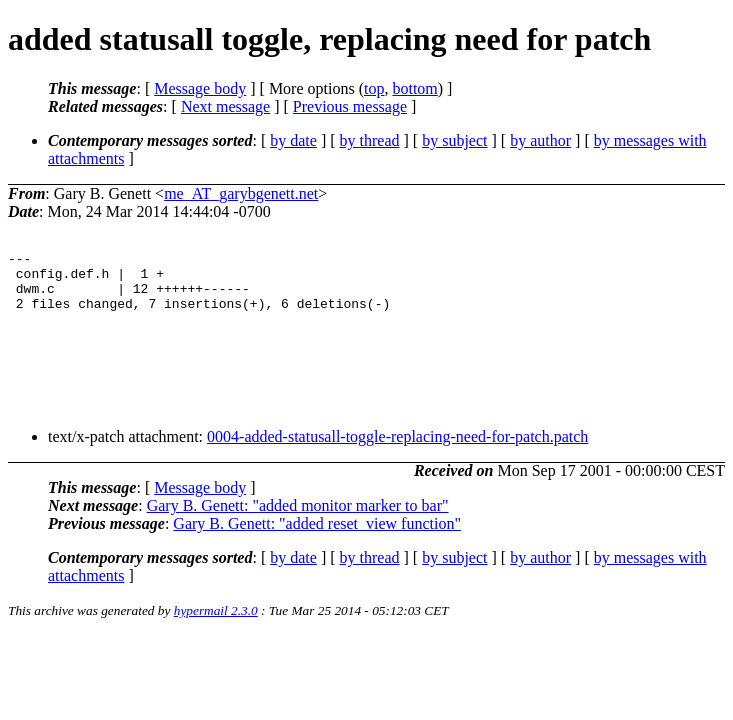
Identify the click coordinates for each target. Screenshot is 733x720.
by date (293, 140)
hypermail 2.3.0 (216, 625)
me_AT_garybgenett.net (241, 193)
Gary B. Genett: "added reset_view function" (317, 538)
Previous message (350, 106)
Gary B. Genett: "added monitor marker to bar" (298, 520)
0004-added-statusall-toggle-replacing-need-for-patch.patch (397, 451)
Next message (225, 106)
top (374, 88)
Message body (200, 88)
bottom (414, 88)
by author (540, 140)
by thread (370, 140)
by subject (454, 140)
